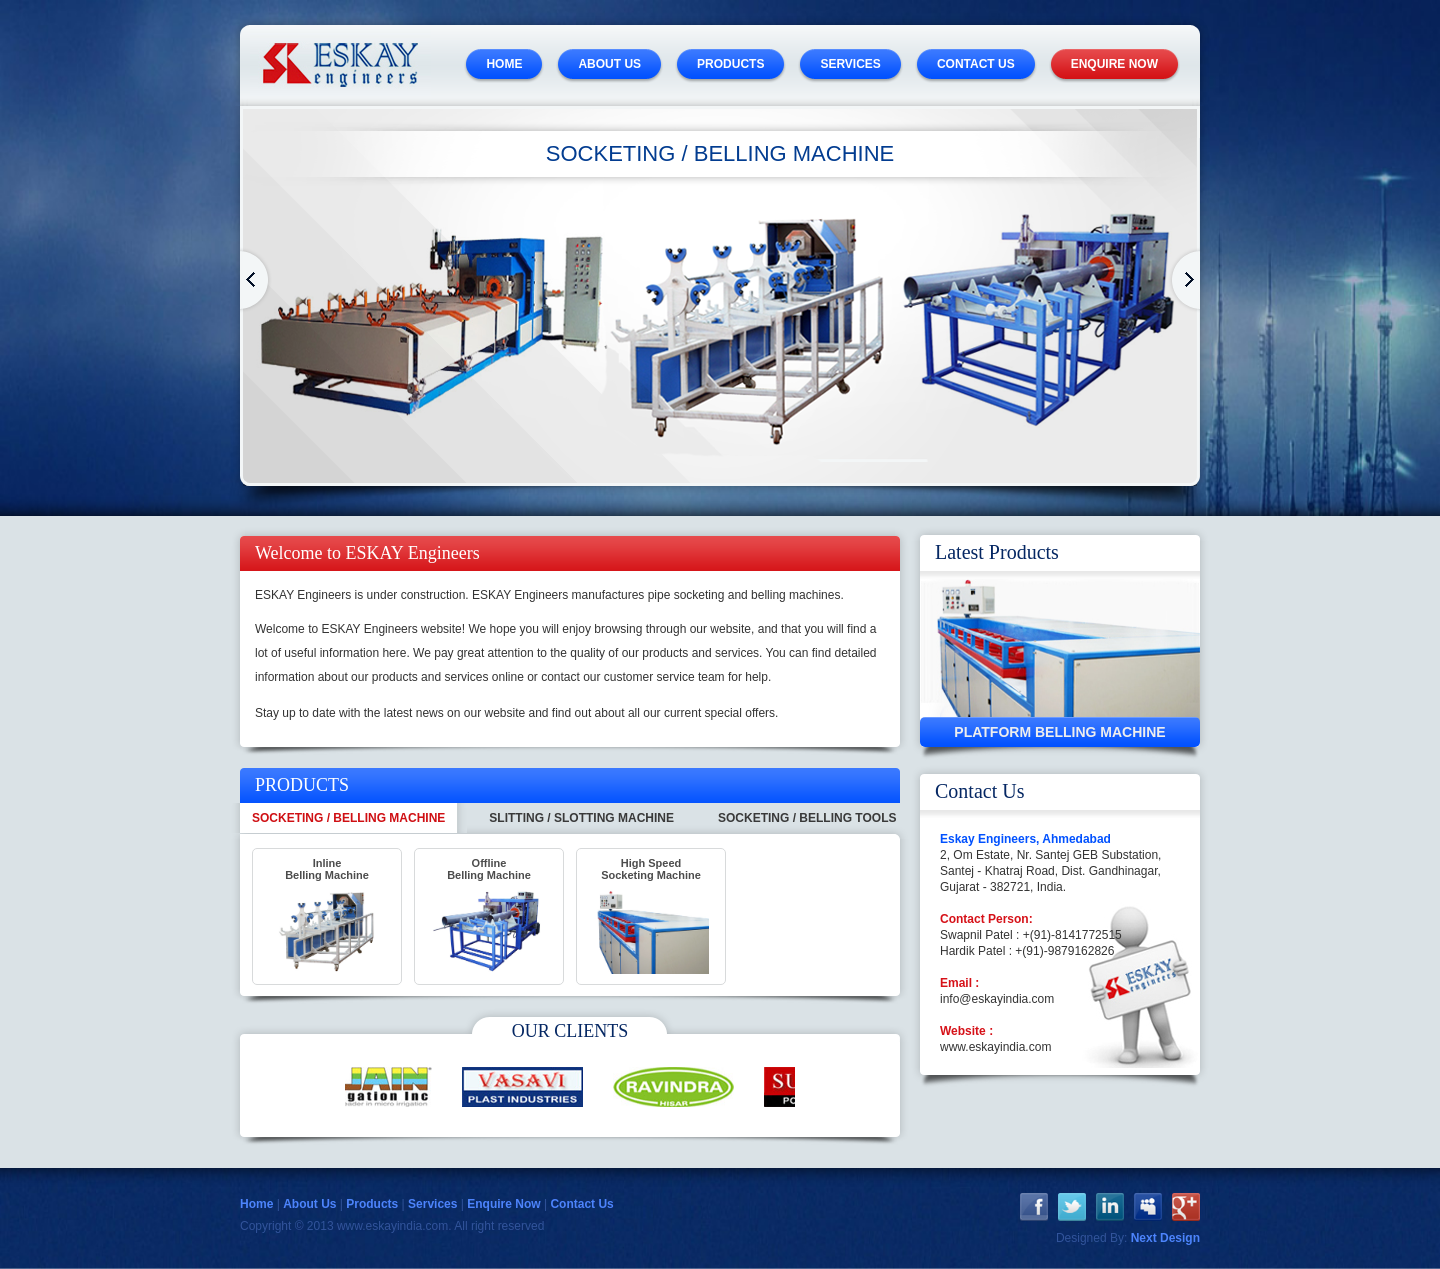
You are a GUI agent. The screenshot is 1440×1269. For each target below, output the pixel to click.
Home (256, 280)
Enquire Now (503, 1204)
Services (432, 1204)
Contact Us (581, 1204)
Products (372, 1204)
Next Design (1165, 1238)
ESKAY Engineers (340, 65)
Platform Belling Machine (1059, 732)
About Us (309, 1204)
